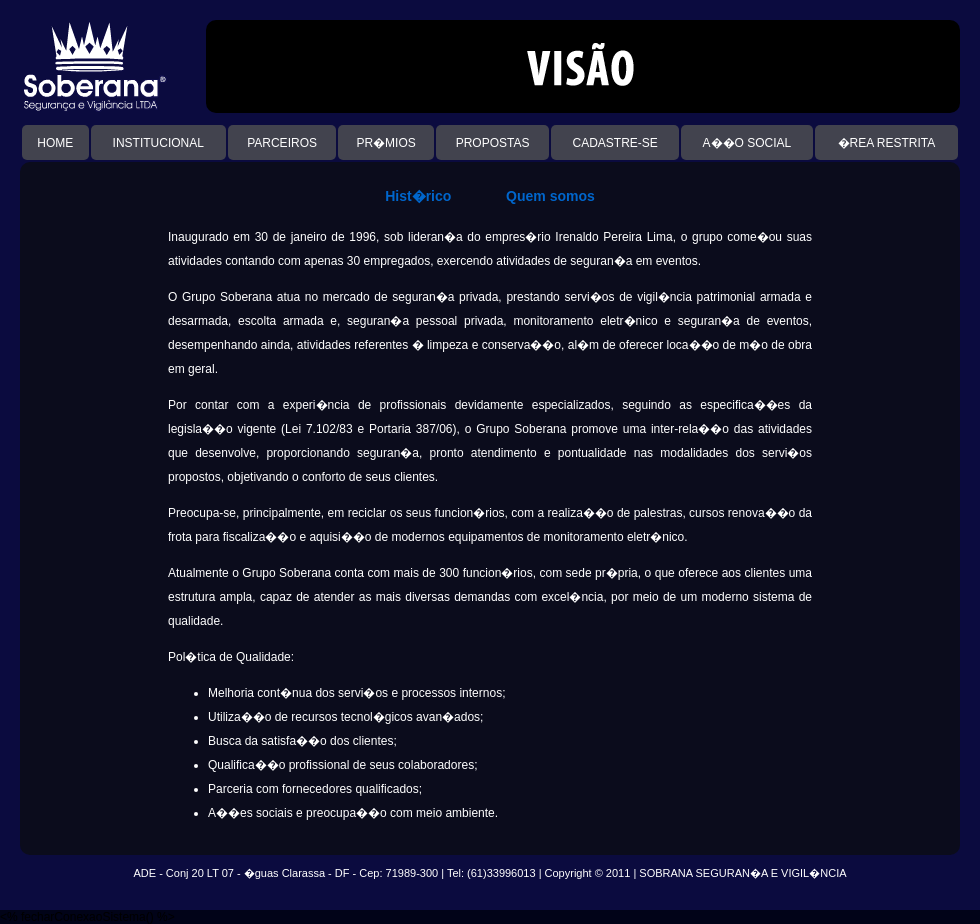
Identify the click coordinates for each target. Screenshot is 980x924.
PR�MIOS (385, 143)
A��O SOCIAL (747, 143)
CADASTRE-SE (614, 143)
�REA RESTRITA (887, 143)
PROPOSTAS (493, 143)
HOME (55, 143)
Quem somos (550, 196)
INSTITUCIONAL (158, 143)
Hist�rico (418, 196)
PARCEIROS (282, 143)
